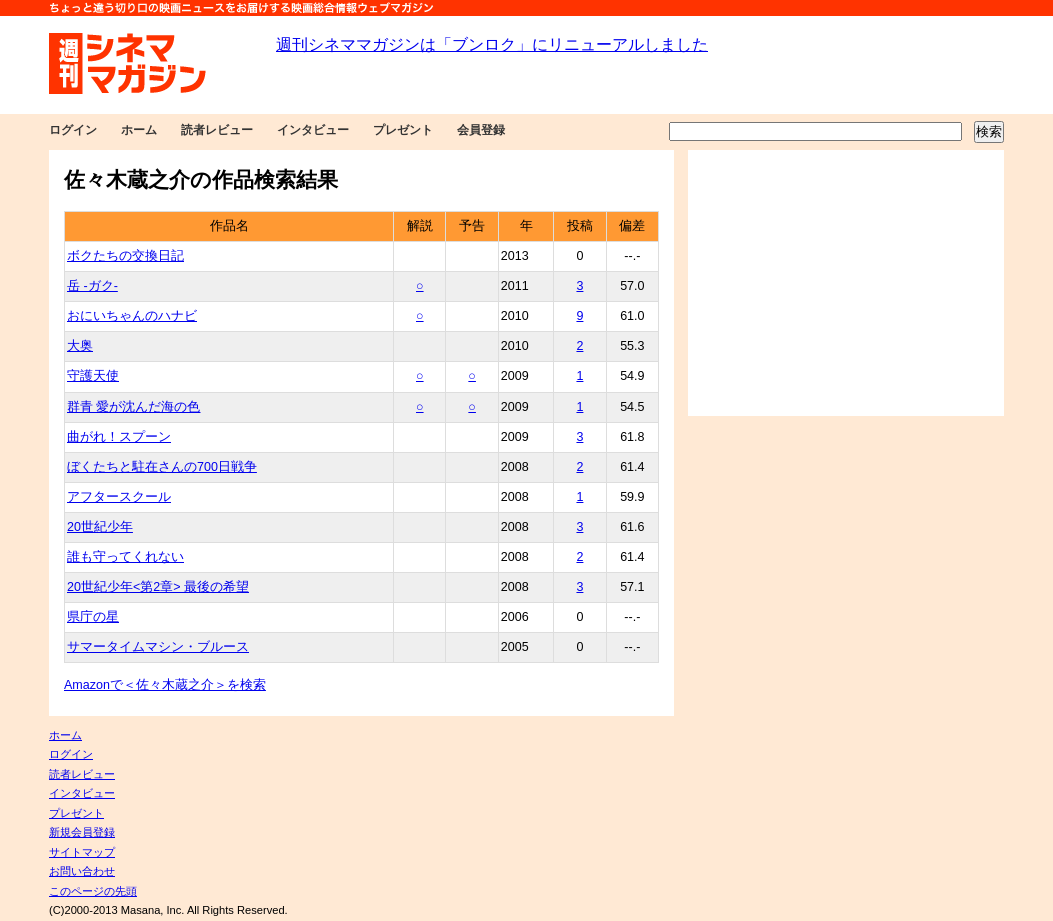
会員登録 (481, 130)
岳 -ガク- (92, 286)
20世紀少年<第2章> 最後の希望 (158, 587)
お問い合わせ (82, 871)
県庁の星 (93, 617)
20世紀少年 (100, 527)
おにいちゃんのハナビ (132, 316)
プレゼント (403, 130)
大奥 (80, 346)
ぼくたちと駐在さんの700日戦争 (162, 467)
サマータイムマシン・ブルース (158, 647)
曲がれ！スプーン (119, 437)
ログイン (73, 130)
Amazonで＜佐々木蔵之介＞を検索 (165, 685)
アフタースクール (119, 497)
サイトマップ (82, 852)
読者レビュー (217, 130)
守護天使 (93, 376)
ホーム (139, 130)
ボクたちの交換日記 (125, 256)
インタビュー (313, 130)
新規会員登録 (82, 832)
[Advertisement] (846, 283)
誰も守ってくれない (125, 557)
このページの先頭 (93, 891)
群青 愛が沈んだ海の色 (133, 407)
